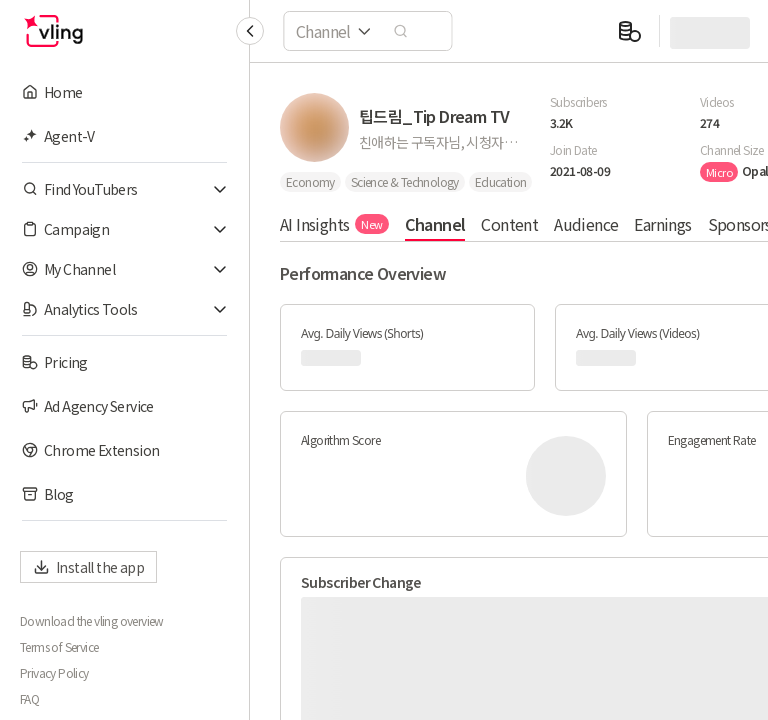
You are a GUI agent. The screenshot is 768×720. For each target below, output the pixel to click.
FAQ (29, 699)
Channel (435, 224)
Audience (586, 224)
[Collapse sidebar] (250, 31)
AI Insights (334, 224)
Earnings (662, 224)
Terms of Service (59, 647)
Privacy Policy (54, 673)
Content (509, 224)
